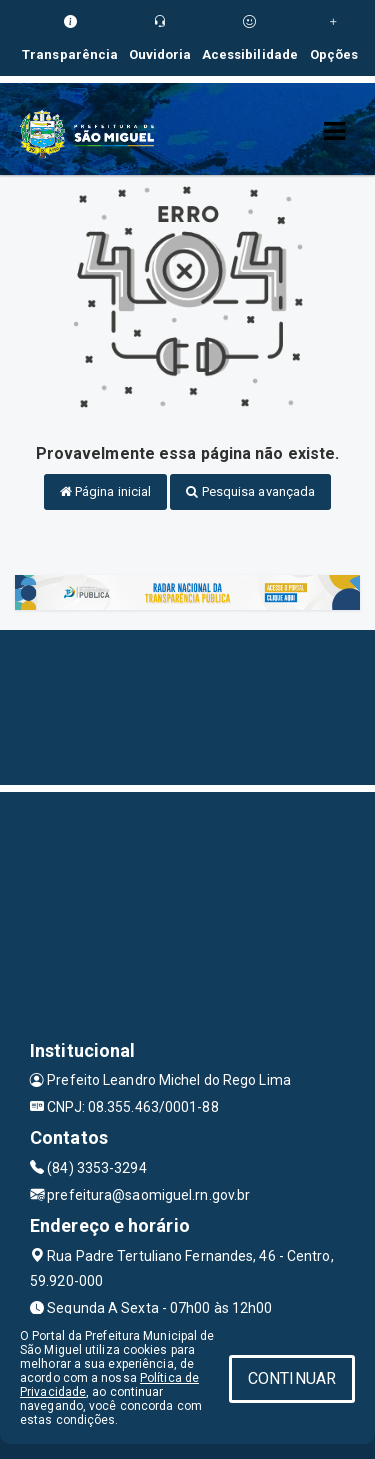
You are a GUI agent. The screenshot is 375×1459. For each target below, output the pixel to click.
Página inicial (106, 491)
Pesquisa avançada (250, 491)
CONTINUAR (292, 1378)
